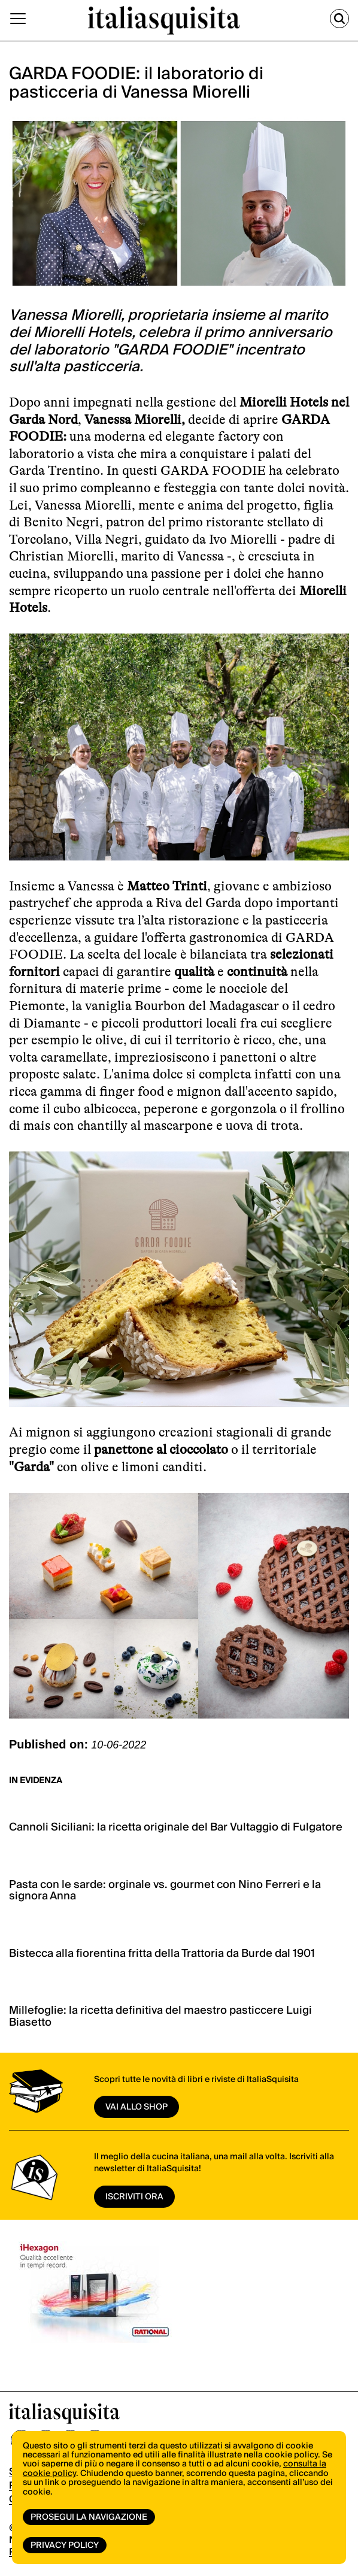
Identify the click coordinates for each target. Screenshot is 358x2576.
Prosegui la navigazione (89, 2517)
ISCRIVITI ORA (134, 2197)
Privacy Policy (65, 2545)
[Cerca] (339, 18)
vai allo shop (136, 2107)
